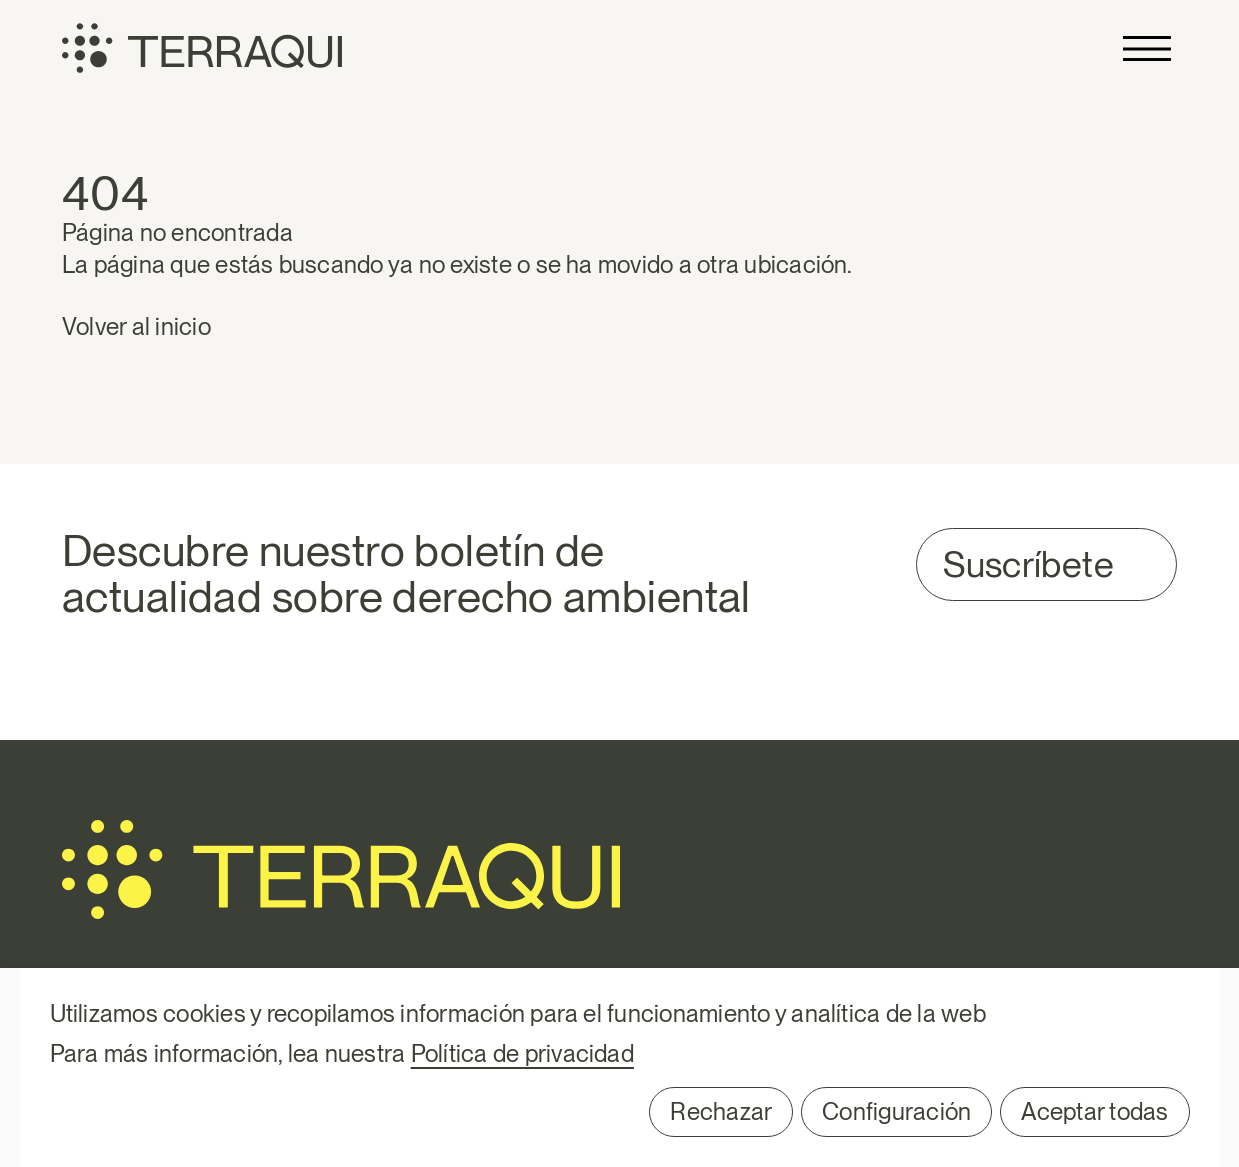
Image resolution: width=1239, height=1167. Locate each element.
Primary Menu (1147, 48)
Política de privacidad (522, 1053)
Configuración (896, 1111)
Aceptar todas (1094, 1111)
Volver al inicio (136, 326)
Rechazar (721, 1111)
